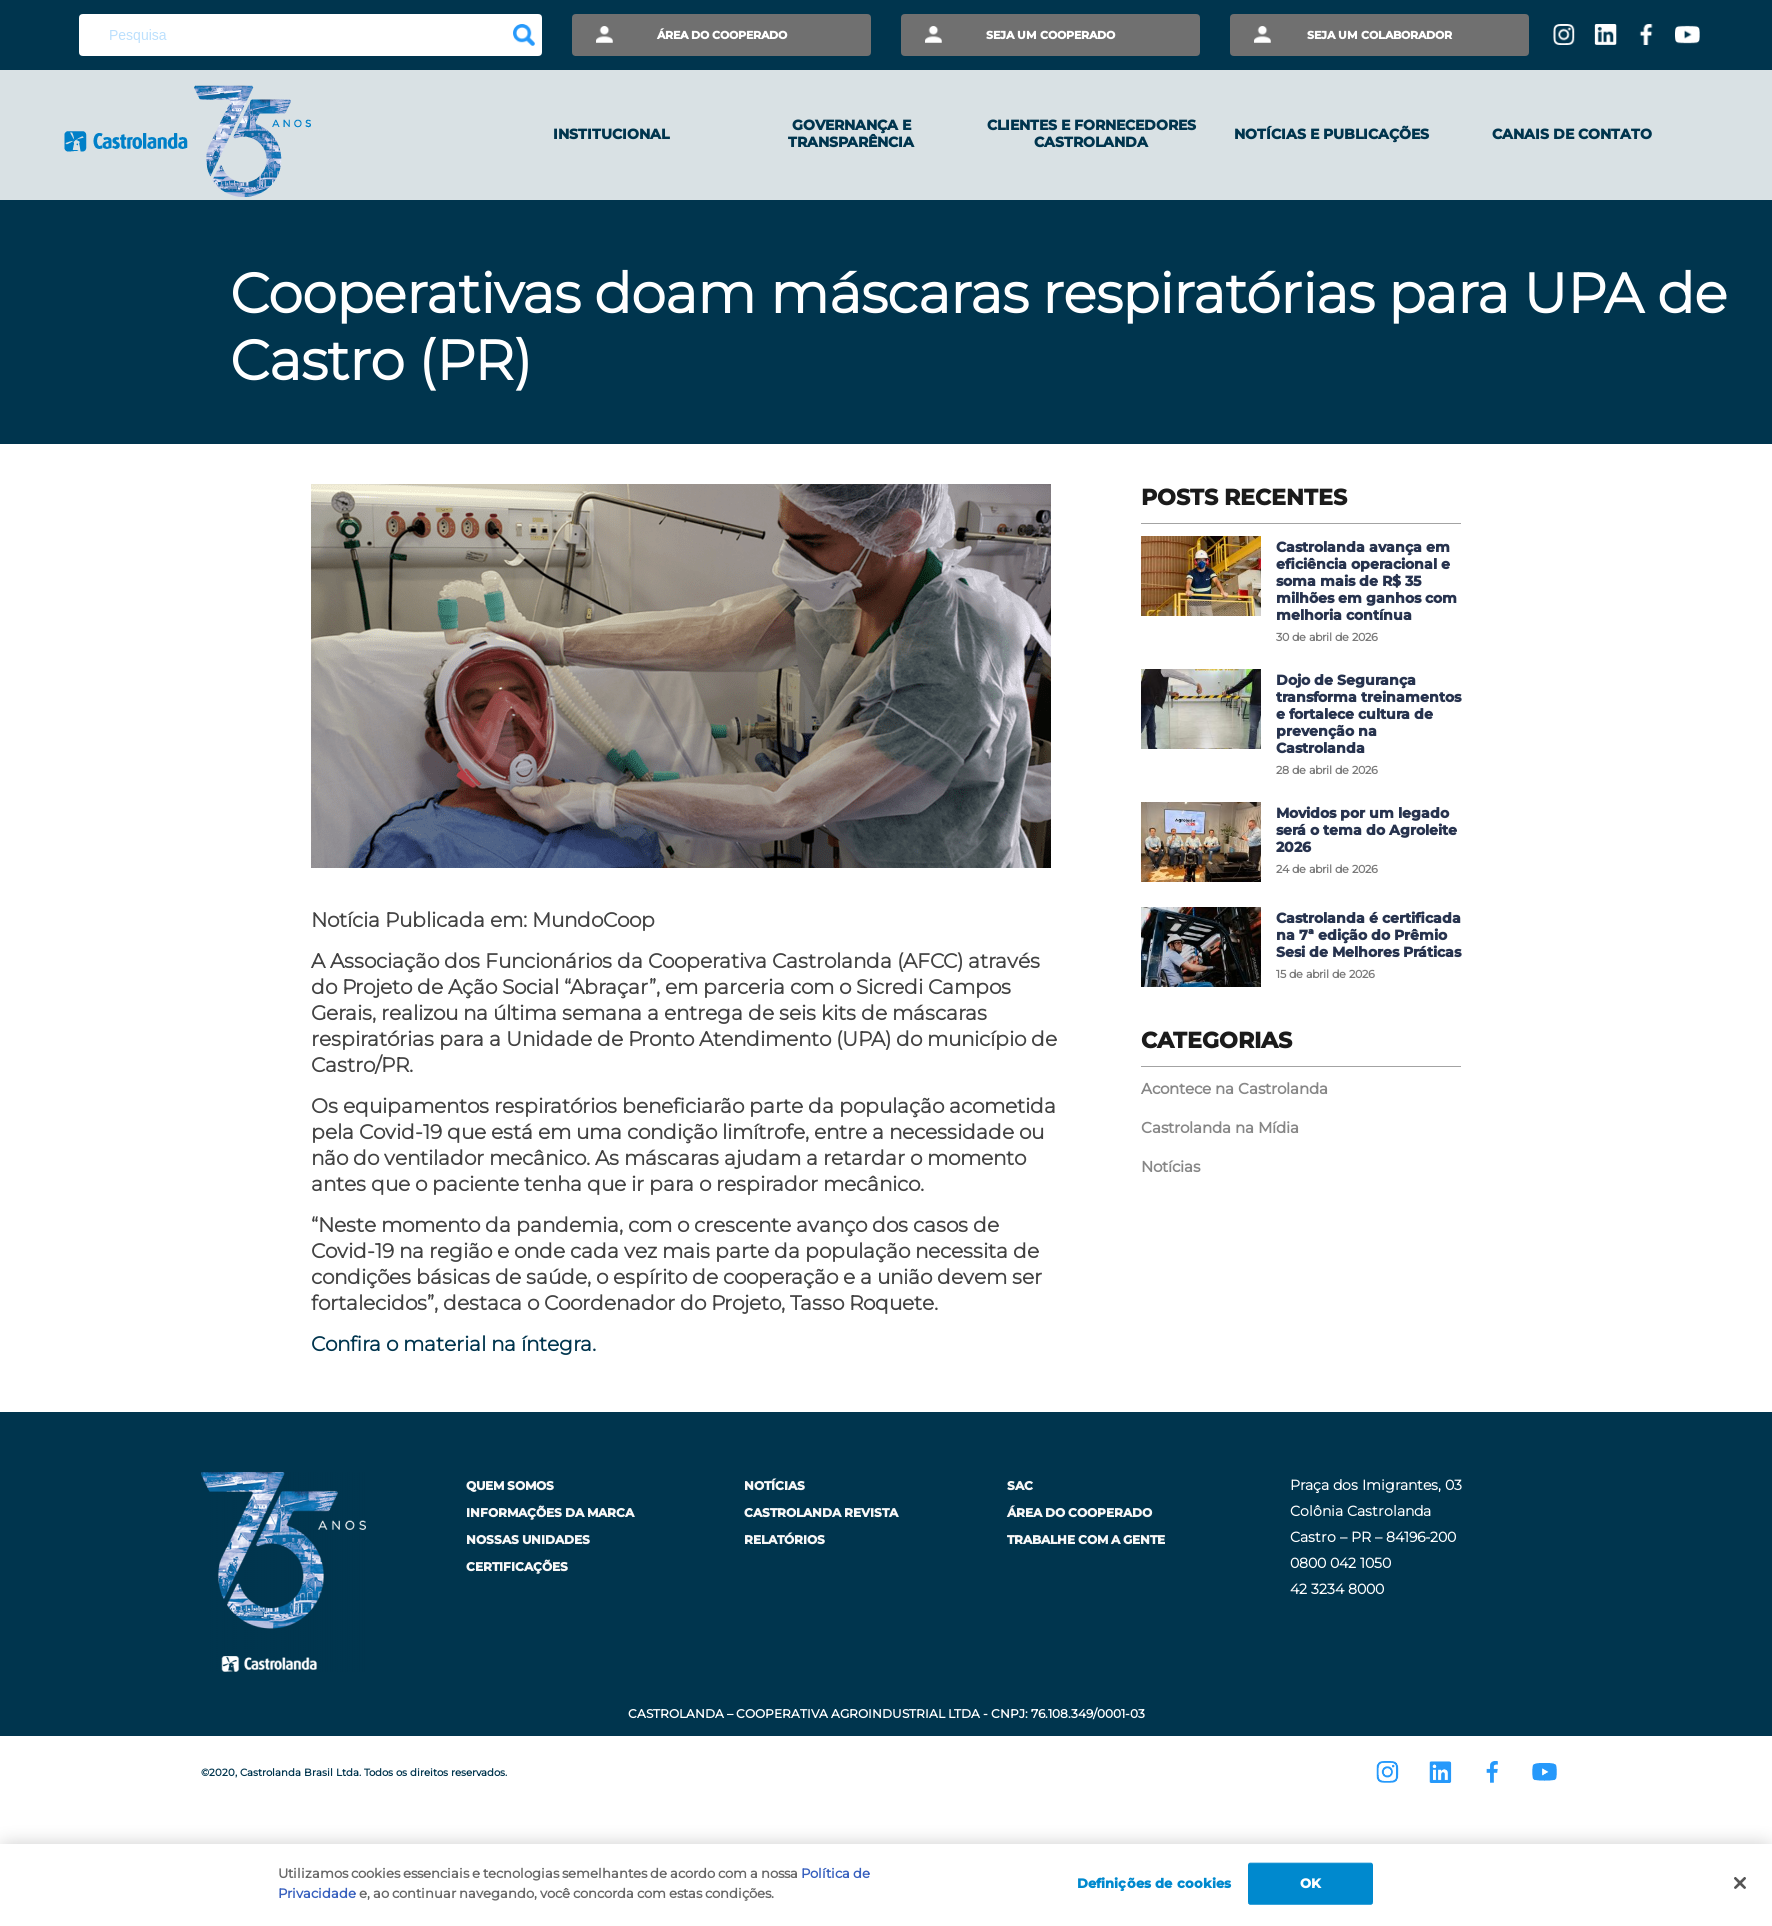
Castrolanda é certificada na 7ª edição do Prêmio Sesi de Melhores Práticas (1368, 935)
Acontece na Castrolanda (1234, 1088)
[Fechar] (1740, 1888)
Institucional (611, 134)
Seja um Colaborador (1379, 35)
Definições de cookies (1154, 1888)
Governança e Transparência (851, 133)
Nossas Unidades (528, 1539)
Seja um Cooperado (1050, 35)
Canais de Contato (1572, 134)
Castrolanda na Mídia (1220, 1127)
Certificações (517, 1566)
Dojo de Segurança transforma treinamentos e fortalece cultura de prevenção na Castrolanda (1368, 714)
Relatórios (784, 1539)
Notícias (1170, 1166)
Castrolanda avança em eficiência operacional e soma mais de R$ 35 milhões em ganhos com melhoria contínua (1366, 581)
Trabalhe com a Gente (1086, 1539)
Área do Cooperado (722, 35)
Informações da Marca (550, 1512)
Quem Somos (510, 1485)
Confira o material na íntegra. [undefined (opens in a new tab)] (453, 1344)
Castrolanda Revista (821, 1512)
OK (1310, 1888)
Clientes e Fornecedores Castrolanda (1091, 133)
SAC (1020, 1485)
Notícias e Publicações (1331, 134)
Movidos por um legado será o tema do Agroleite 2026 (1366, 830)
